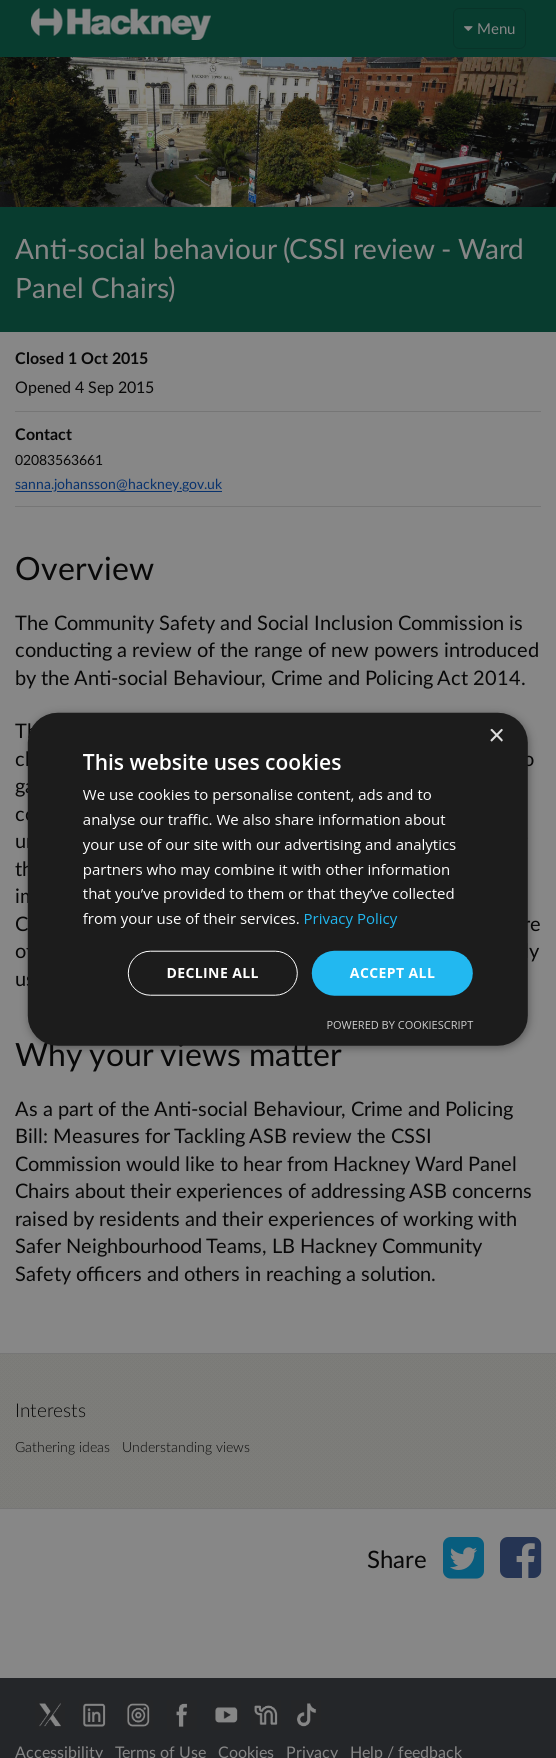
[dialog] (278, 879)
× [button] (495, 736)
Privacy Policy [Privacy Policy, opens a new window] (351, 918)
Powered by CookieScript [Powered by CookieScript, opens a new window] (399, 1023)
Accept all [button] (392, 972)
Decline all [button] (212, 972)
